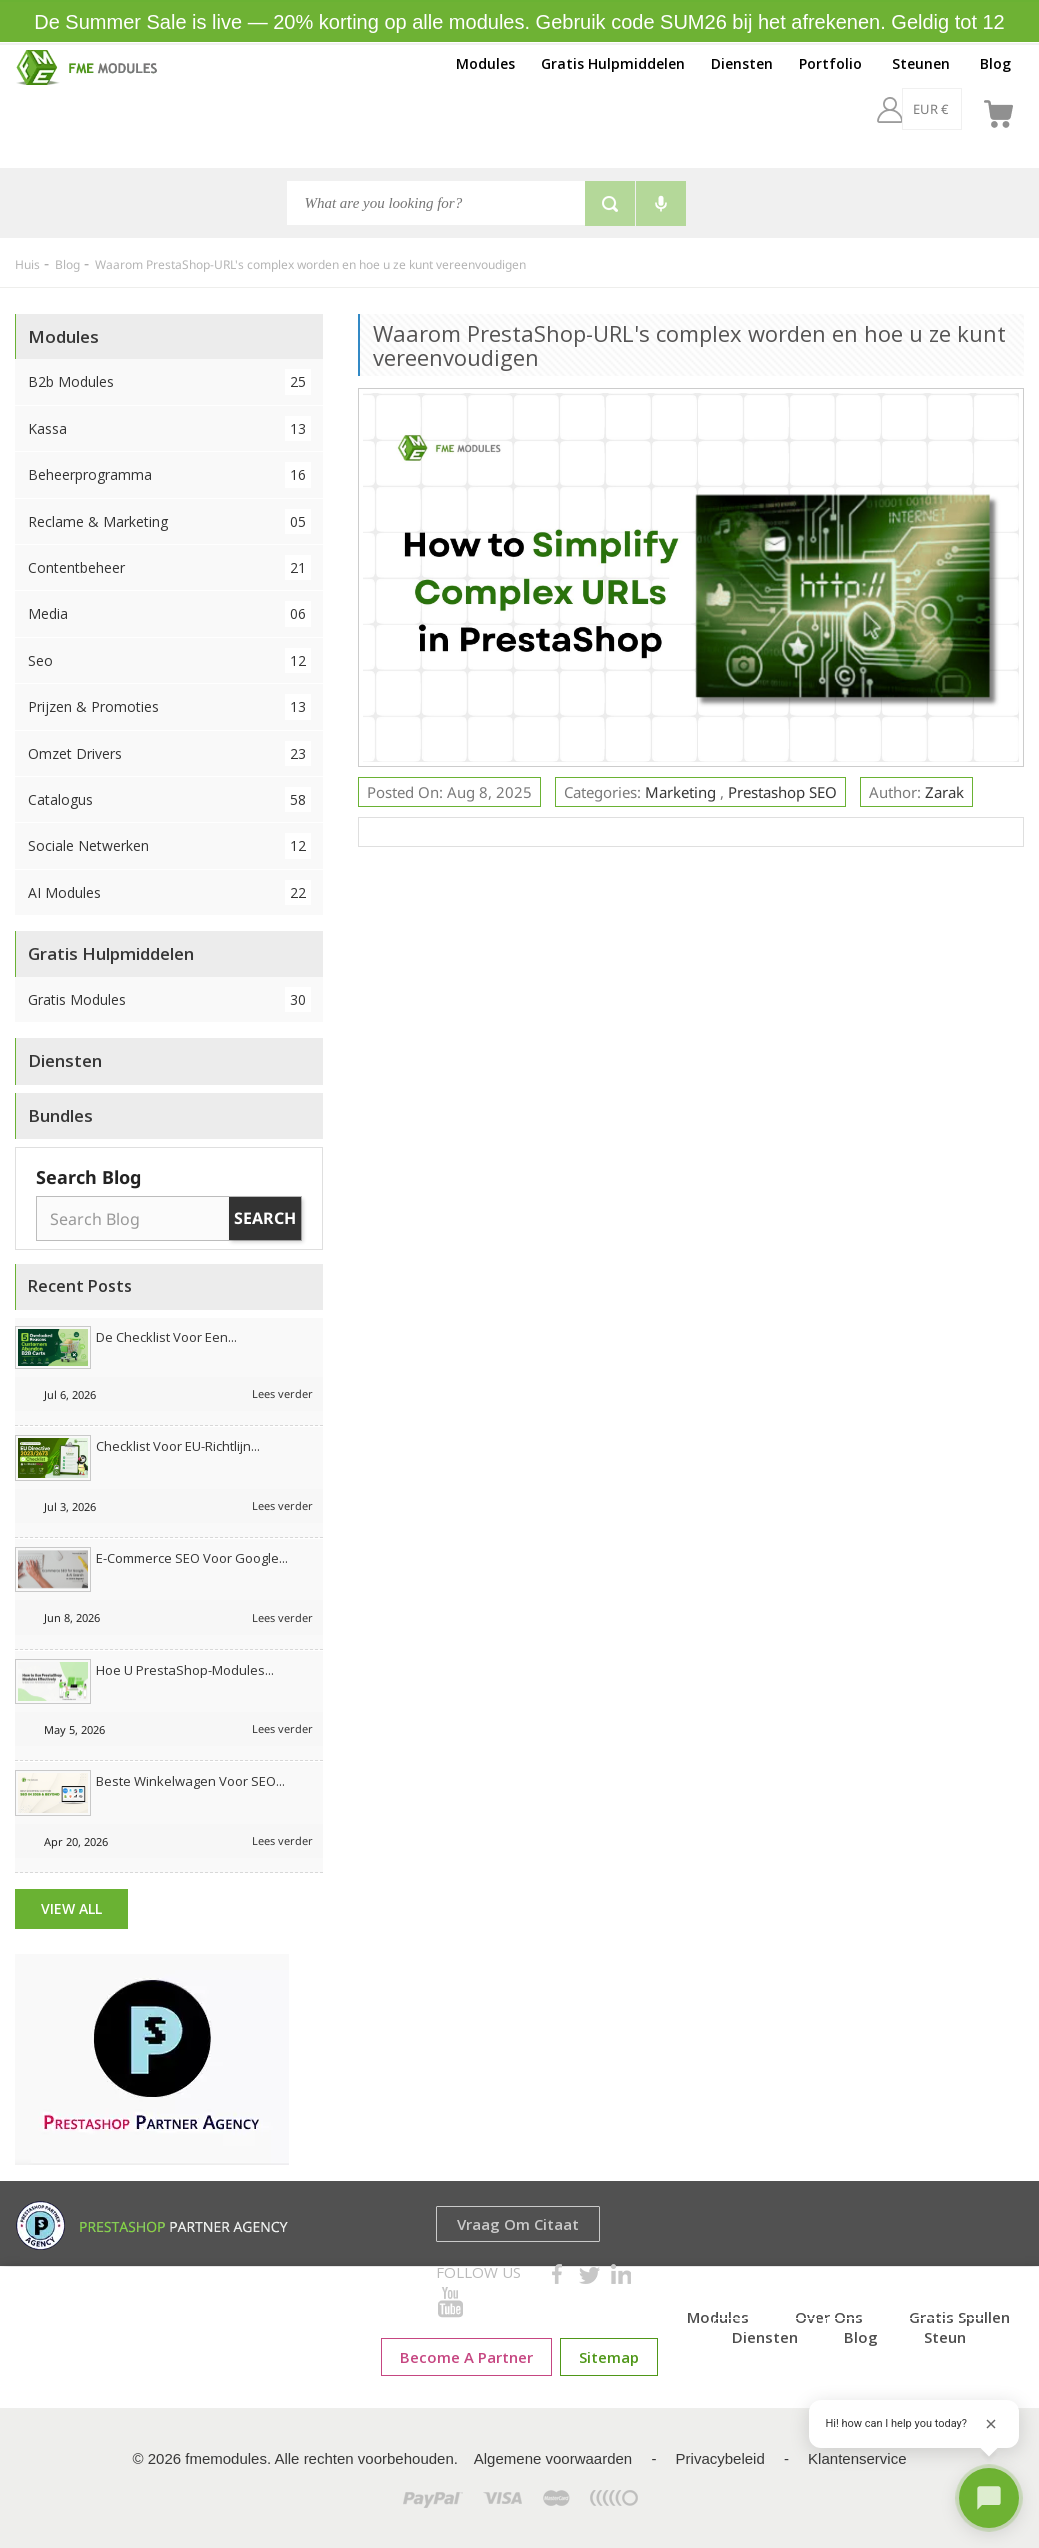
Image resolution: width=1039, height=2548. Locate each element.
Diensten (742, 63)
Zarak (944, 792)
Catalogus (169, 799)
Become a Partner (466, 2357)
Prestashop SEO (782, 792)
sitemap (609, 2357)
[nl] (948, 109)
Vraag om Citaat (518, 2224)
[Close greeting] (991, 2424)
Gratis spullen (959, 2317)
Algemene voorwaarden (553, 2458)
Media (169, 613)
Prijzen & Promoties (169, 706)
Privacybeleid (720, 2458)
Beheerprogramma (169, 474)
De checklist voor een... (166, 1337)
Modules (485, 63)
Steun (945, 2337)
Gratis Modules (169, 999)
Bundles (60, 1115)
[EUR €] (878, 109)
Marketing (682, 792)
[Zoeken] (436, 203)
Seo (169, 660)
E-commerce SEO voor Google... (192, 1558)
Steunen (921, 63)
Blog (995, 63)
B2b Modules (169, 381)
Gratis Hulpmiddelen (613, 63)
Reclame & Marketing (169, 521)
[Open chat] (989, 2498)
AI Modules (169, 892)
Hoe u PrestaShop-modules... (185, 1670)
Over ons (829, 2317)
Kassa (169, 428)
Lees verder (282, 1393)
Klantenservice (857, 2458)
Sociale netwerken (169, 845)
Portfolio (830, 63)
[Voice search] (661, 203)
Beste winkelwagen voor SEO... (190, 1781)
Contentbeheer (169, 567)
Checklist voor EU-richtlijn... (178, 1446)
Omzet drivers (169, 753)
